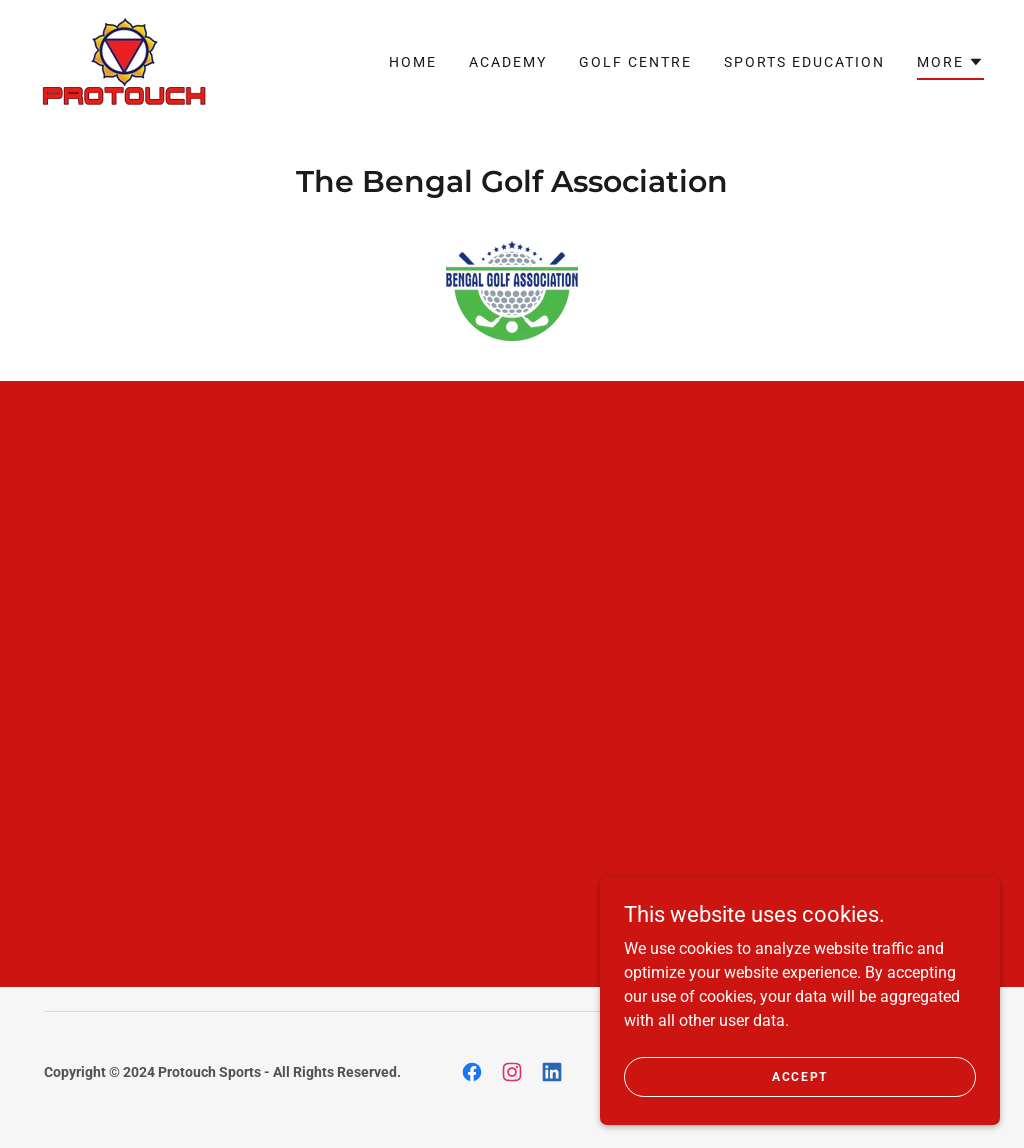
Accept (800, 1076)
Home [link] (413, 62)
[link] (124, 60)
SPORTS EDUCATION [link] (804, 62)
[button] (950, 65)
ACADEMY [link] (508, 62)
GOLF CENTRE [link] (635, 62)
